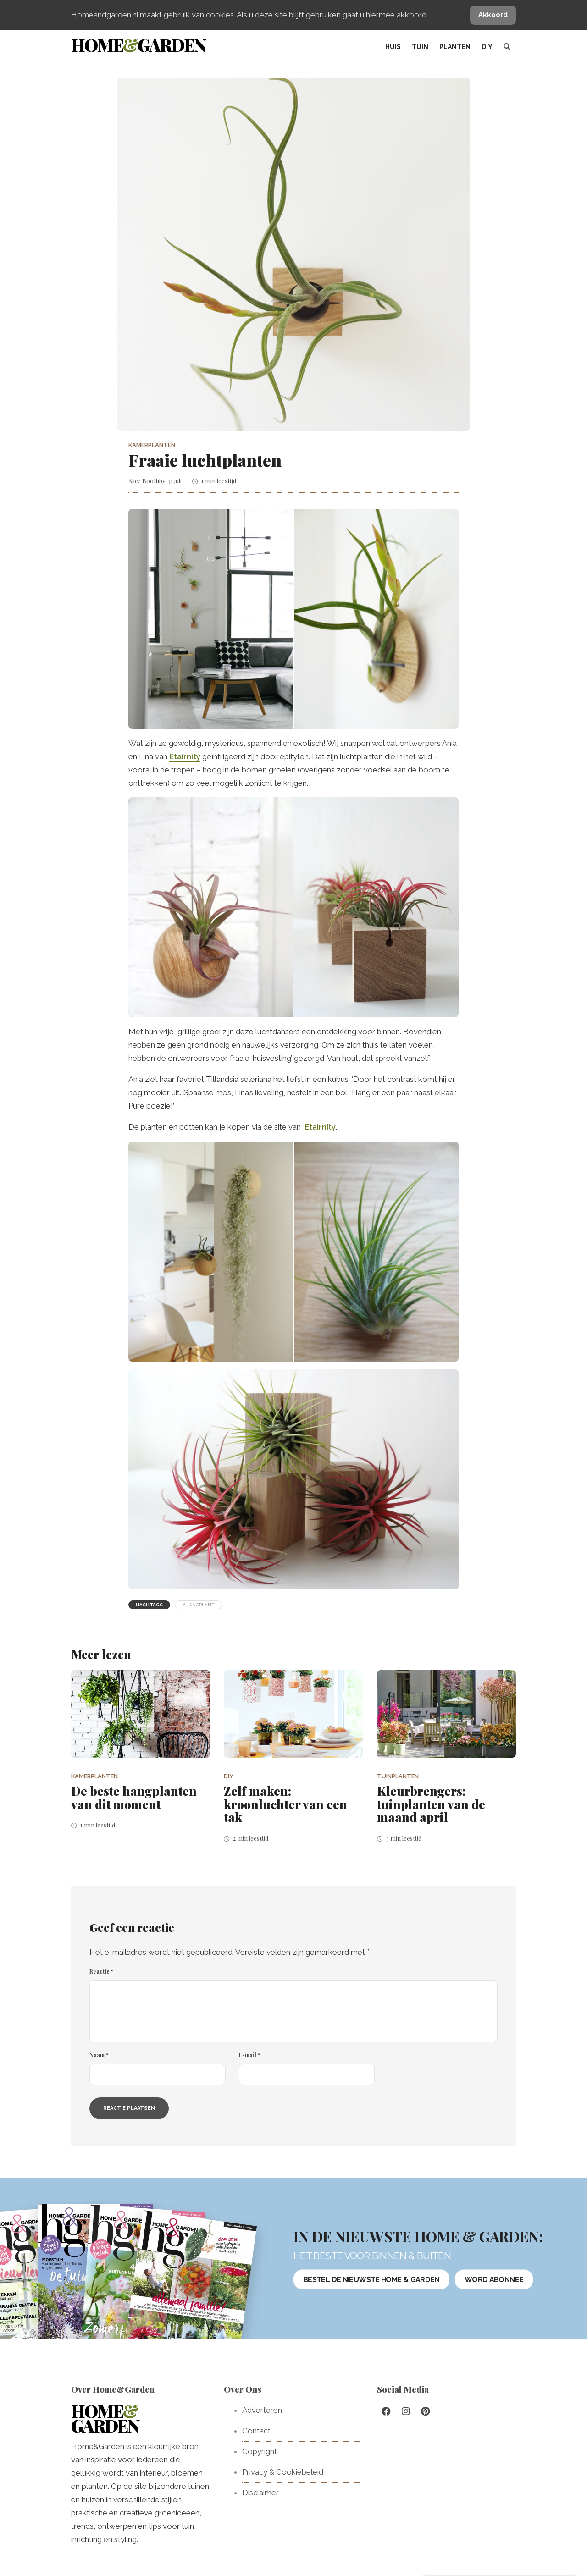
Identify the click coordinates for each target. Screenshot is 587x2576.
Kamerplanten (151, 444)
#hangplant (198, 1604)
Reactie (101, 1971)
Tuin (420, 46)
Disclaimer (260, 2492)
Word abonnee (494, 2279)
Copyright (259, 2451)
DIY (487, 46)
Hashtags (149, 1604)
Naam (98, 2054)
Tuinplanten (398, 1776)
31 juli (175, 481)
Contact (256, 2430)
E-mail (249, 2054)
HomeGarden (138, 44)
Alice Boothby (146, 481)
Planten (455, 46)
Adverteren (262, 2410)
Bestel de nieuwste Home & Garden (371, 2279)
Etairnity (184, 756)
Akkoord (493, 15)
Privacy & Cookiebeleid (282, 2472)
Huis (393, 46)
